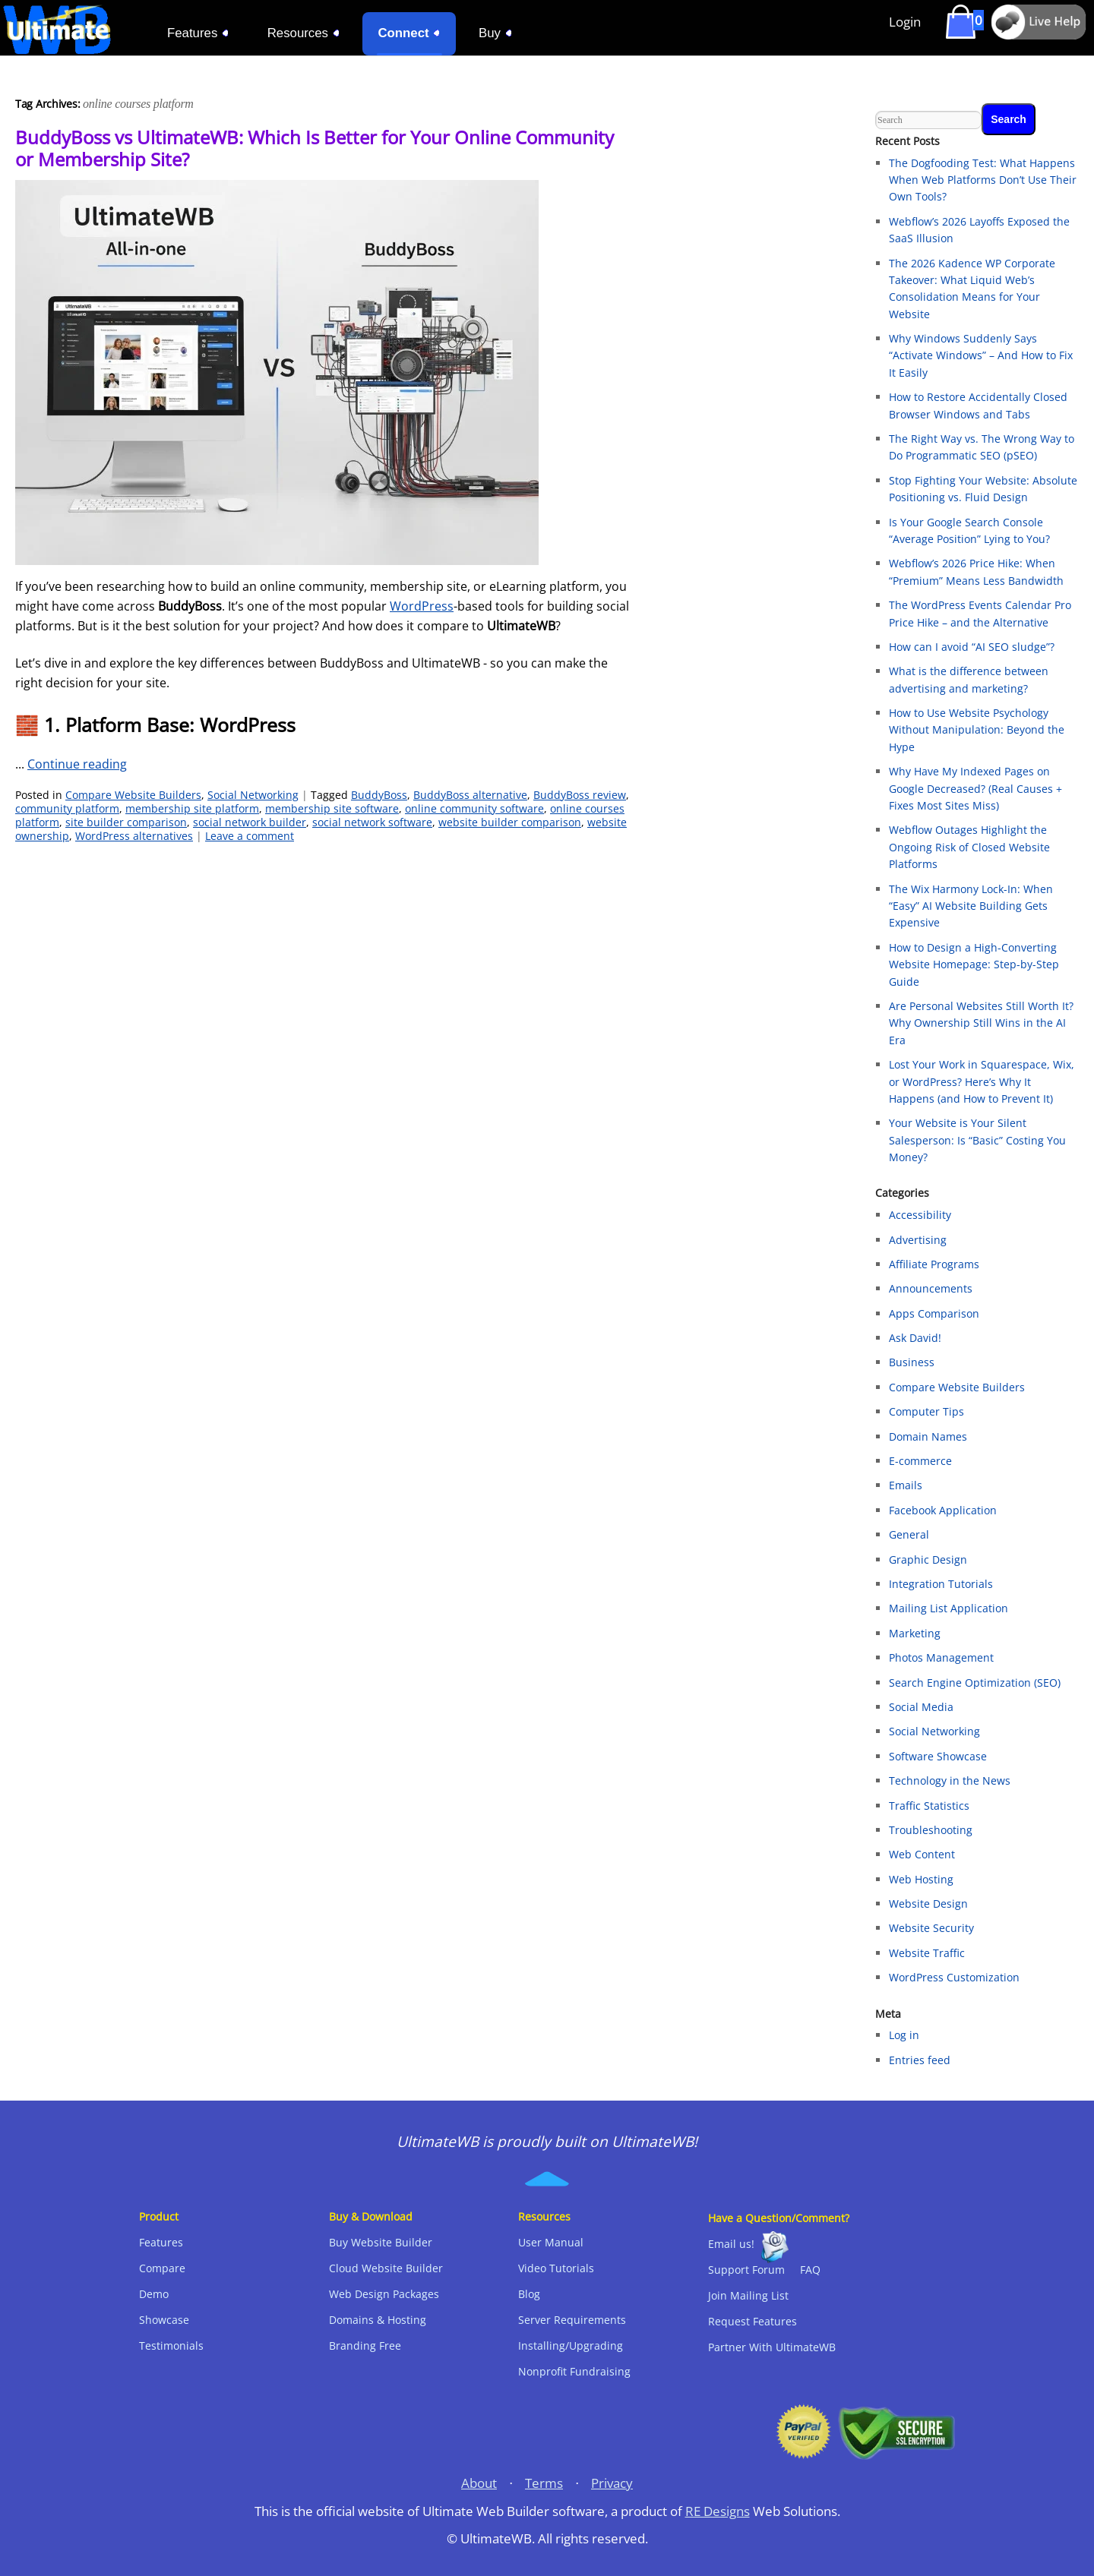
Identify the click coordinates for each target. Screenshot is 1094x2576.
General (909, 1534)
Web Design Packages (384, 2294)
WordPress (422, 606)
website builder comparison (509, 822)
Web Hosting (921, 1879)
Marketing (915, 1633)
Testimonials (171, 2345)
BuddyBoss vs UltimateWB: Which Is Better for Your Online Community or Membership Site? (314, 148)
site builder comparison (126, 822)
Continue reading (77, 764)
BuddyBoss (379, 795)
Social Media (921, 1707)
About (479, 2483)
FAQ (810, 2269)
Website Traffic (927, 1953)
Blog (529, 2294)
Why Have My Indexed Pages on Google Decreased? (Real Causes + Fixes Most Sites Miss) (975, 788)
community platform (67, 808)
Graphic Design (928, 1559)
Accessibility (920, 1215)
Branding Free (365, 2345)
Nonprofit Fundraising (574, 2371)
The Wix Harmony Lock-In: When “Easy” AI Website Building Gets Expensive (971, 906)
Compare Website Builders (133, 795)
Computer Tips (926, 1411)
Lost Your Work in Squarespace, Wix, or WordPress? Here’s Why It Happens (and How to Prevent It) (981, 1081)
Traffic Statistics (929, 1805)
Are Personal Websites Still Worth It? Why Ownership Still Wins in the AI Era (981, 1023)
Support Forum (746, 2269)
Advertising (918, 1240)
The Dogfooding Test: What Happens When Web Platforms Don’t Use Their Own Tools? (983, 180)
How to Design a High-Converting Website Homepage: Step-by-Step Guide (974, 964)
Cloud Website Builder (386, 2268)
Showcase (164, 2319)
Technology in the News (949, 1780)
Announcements (930, 1288)
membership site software (332, 808)
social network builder (249, 822)
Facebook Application (943, 1510)
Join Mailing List (748, 2295)
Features (161, 2242)
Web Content (922, 1854)
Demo (154, 2294)
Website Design (928, 1903)
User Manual (550, 2242)
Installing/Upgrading (570, 2345)
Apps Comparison (934, 1313)
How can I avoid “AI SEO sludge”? (971, 646)
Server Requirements (572, 2319)
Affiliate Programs (934, 1264)
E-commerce (920, 1461)
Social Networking (253, 795)
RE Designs (717, 2511)
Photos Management (941, 1657)
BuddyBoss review (579, 795)
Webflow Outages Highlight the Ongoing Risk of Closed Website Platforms (969, 846)
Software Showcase (938, 1756)
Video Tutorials (556, 2268)
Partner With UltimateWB (772, 2347)
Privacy (612, 2483)
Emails (905, 1485)
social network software (372, 822)
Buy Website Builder (380, 2242)
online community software (474, 808)
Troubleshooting (930, 1830)
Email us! (731, 2244)
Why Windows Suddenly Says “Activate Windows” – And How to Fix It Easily (981, 355)
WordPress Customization (954, 1977)
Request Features (752, 2321)
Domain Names (928, 1436)
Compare (162, 2268)
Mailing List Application (948, 1608)
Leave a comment (249, 836)
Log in (904, 2035)
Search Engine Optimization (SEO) (975, 1682)
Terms (544, 2483)
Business (911, 1362)
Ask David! (915, 1338)
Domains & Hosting (377, 2319)
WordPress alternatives (134, 836)
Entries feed (919, 2060)
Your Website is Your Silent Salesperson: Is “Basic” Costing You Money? (977, 1140)
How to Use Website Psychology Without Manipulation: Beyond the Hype (976, 730)
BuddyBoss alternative (470, 795)
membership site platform (192, 808)
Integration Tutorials (941, 1584)
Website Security (931, 1928)
